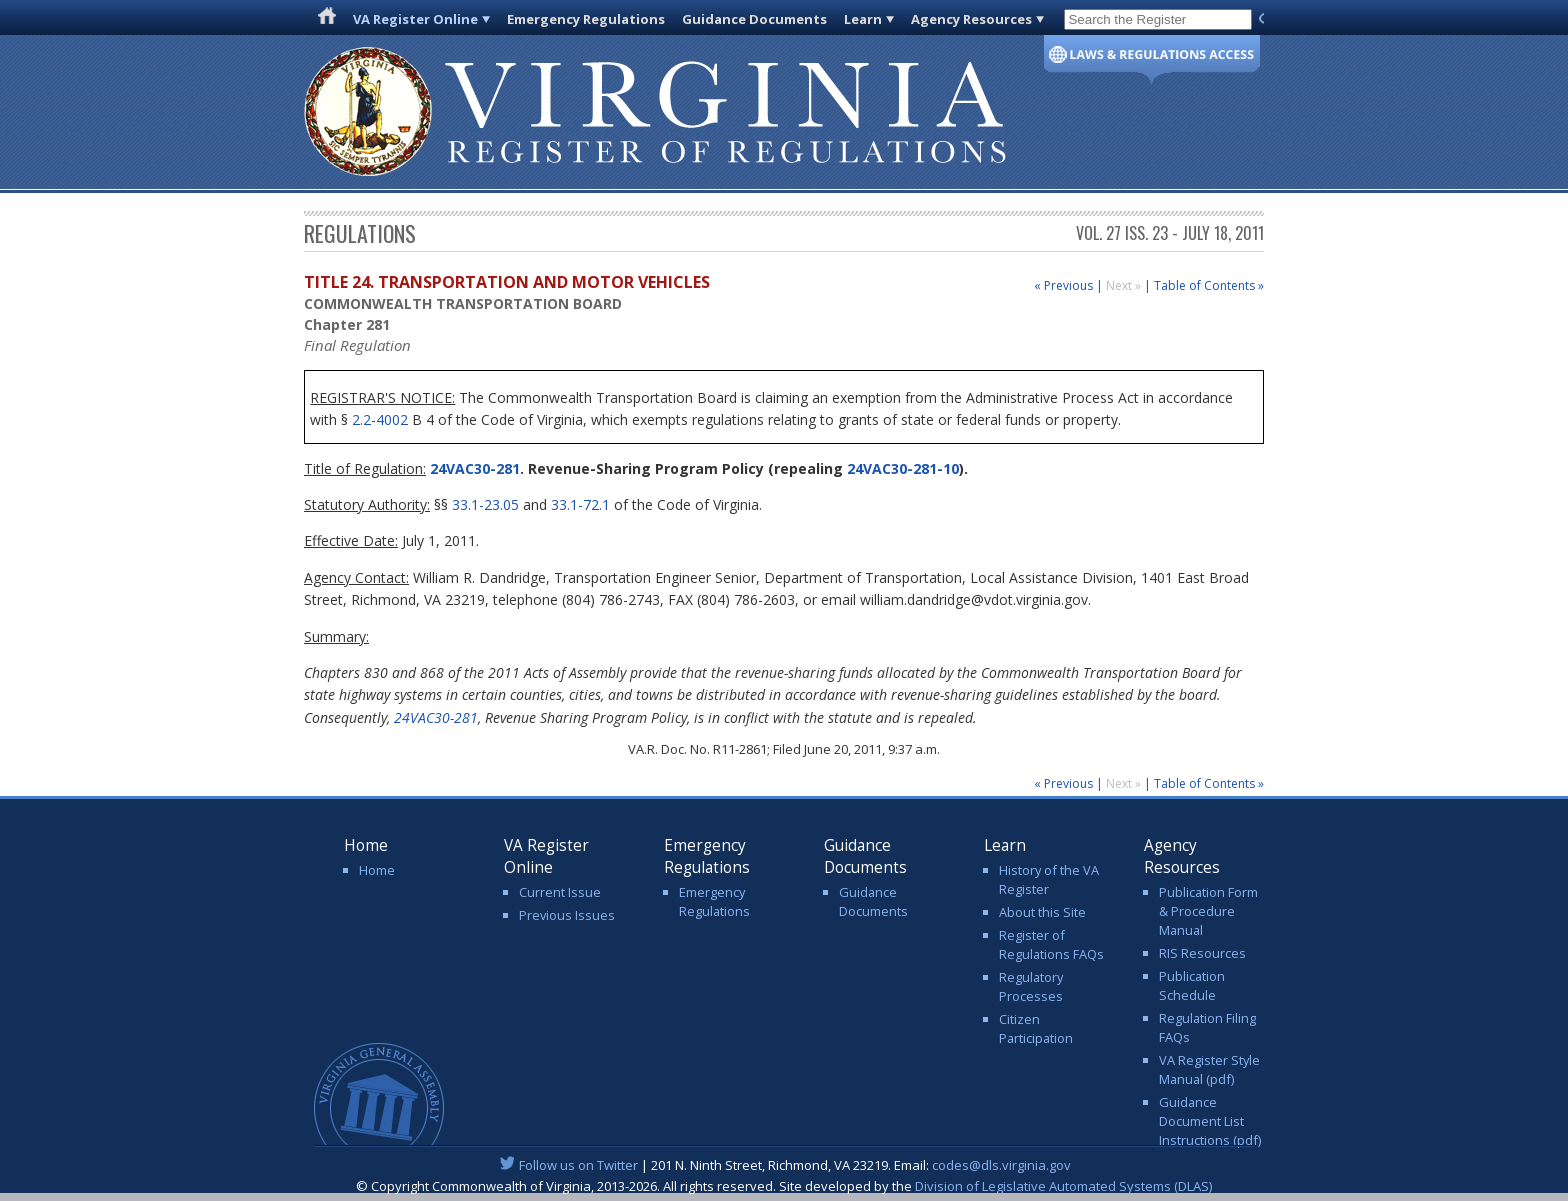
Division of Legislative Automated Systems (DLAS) (1063, 1186)
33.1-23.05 (485, 504)
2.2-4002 (380, 419)
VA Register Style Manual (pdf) (1209, 1069)
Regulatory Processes (1031, 986)
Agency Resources (971, 19)
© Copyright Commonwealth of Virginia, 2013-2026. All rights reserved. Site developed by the (784, 1186)
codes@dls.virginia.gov (1001, 1165)
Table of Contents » (1209, 285)
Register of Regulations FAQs (1051, 944)
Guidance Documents (754, 19)
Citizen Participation (1036, 1028)
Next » (1125, 285)
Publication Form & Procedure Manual (1208, 911)
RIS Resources (1202, 953)
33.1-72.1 (580, 504)
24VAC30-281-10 (903, 468)
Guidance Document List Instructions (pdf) (1210, 1121)
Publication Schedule (1192, 985)
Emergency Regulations (586, 19)
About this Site (1042, 912)
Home (377, 870)
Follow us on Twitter (578, 1165)
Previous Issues (567, 915)
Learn (863, 19)
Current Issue (560, 892)
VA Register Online (415, 19)
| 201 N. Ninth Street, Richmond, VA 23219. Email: (784, 1165)
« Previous (1063, 285)
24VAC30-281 (473, 468)
